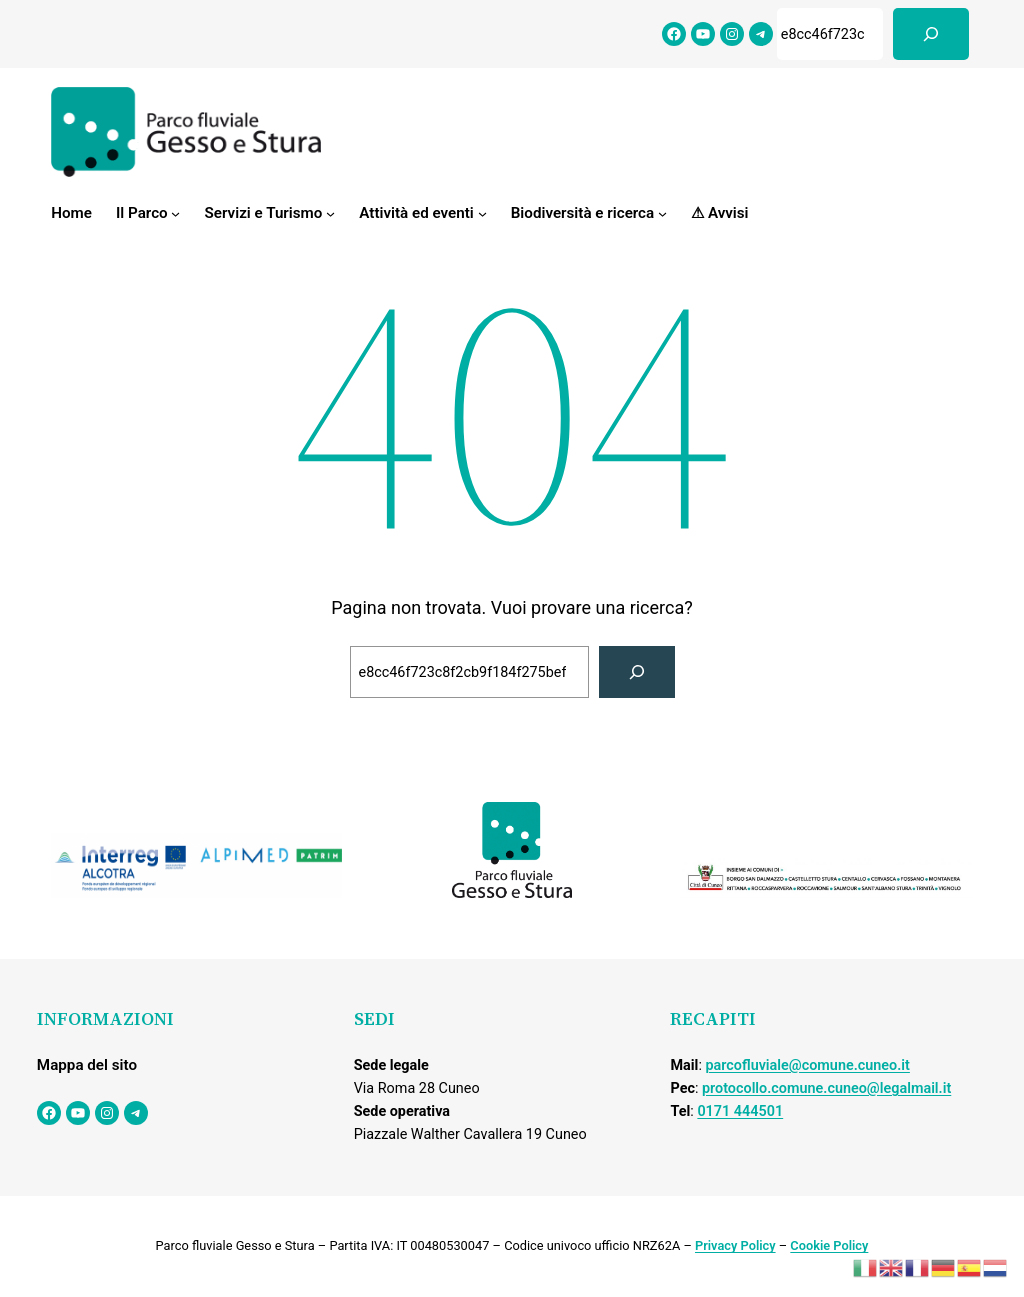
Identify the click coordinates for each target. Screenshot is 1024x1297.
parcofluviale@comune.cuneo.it (807, 1065)
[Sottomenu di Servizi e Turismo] (330, 213)
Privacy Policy (735, 1245)
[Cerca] (931, 34)
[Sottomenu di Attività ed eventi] (482, 213)
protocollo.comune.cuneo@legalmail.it (826, 1088)
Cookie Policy (829, 1245)
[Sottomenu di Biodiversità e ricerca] (662, 213)
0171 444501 (740, 1111)
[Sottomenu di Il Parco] (175, 213)
